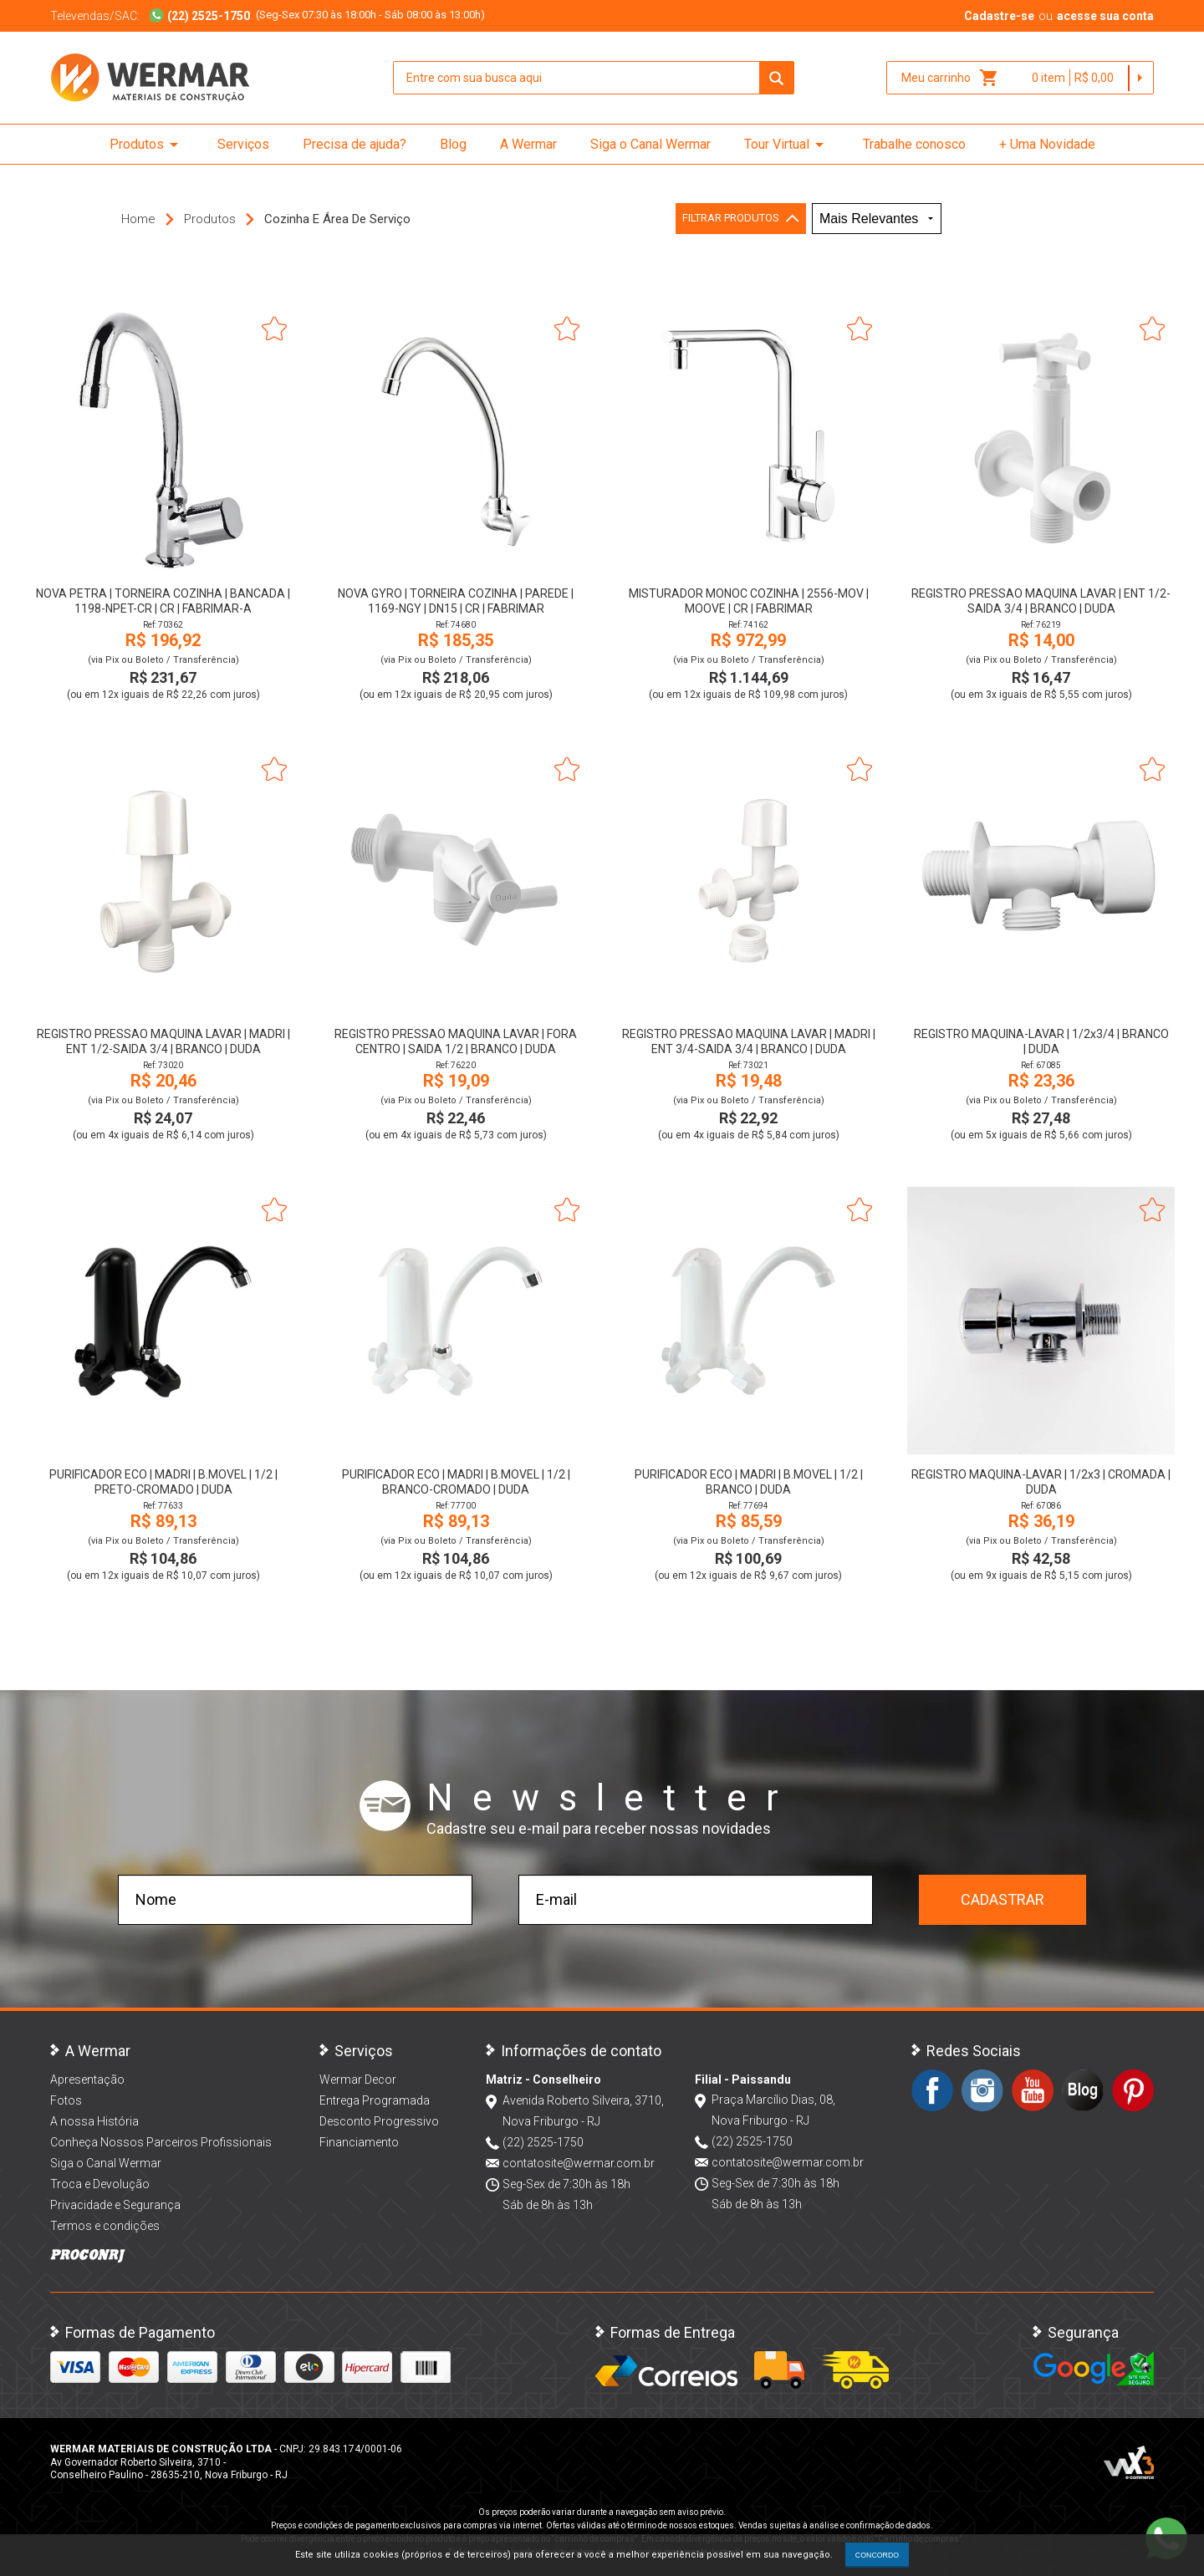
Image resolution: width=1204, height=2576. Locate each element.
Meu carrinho (950, 78)
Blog (453, 144)
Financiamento (359, 2142)
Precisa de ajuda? (354, 144)
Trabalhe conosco (914, 144)
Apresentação (87, 2079)
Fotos (66, 2100)
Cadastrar (1002, 1899)
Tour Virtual (786, 145)
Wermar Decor (357, 2079)
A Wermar (528, 144)
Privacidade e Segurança (115, 2205)
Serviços (243, 144)
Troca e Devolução (100, 2184)
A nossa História (94, 2121)
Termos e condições (105, 2225)
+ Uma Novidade (1047, 144)
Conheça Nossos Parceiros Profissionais (161, 2142)
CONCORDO (877, 2555)
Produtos (147, 145)
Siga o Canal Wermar (650, 144)
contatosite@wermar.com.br (579, 2163)
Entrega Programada (374, 2100)
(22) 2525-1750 (543, 2142)
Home (138, 219)
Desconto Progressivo (379, 2121)
